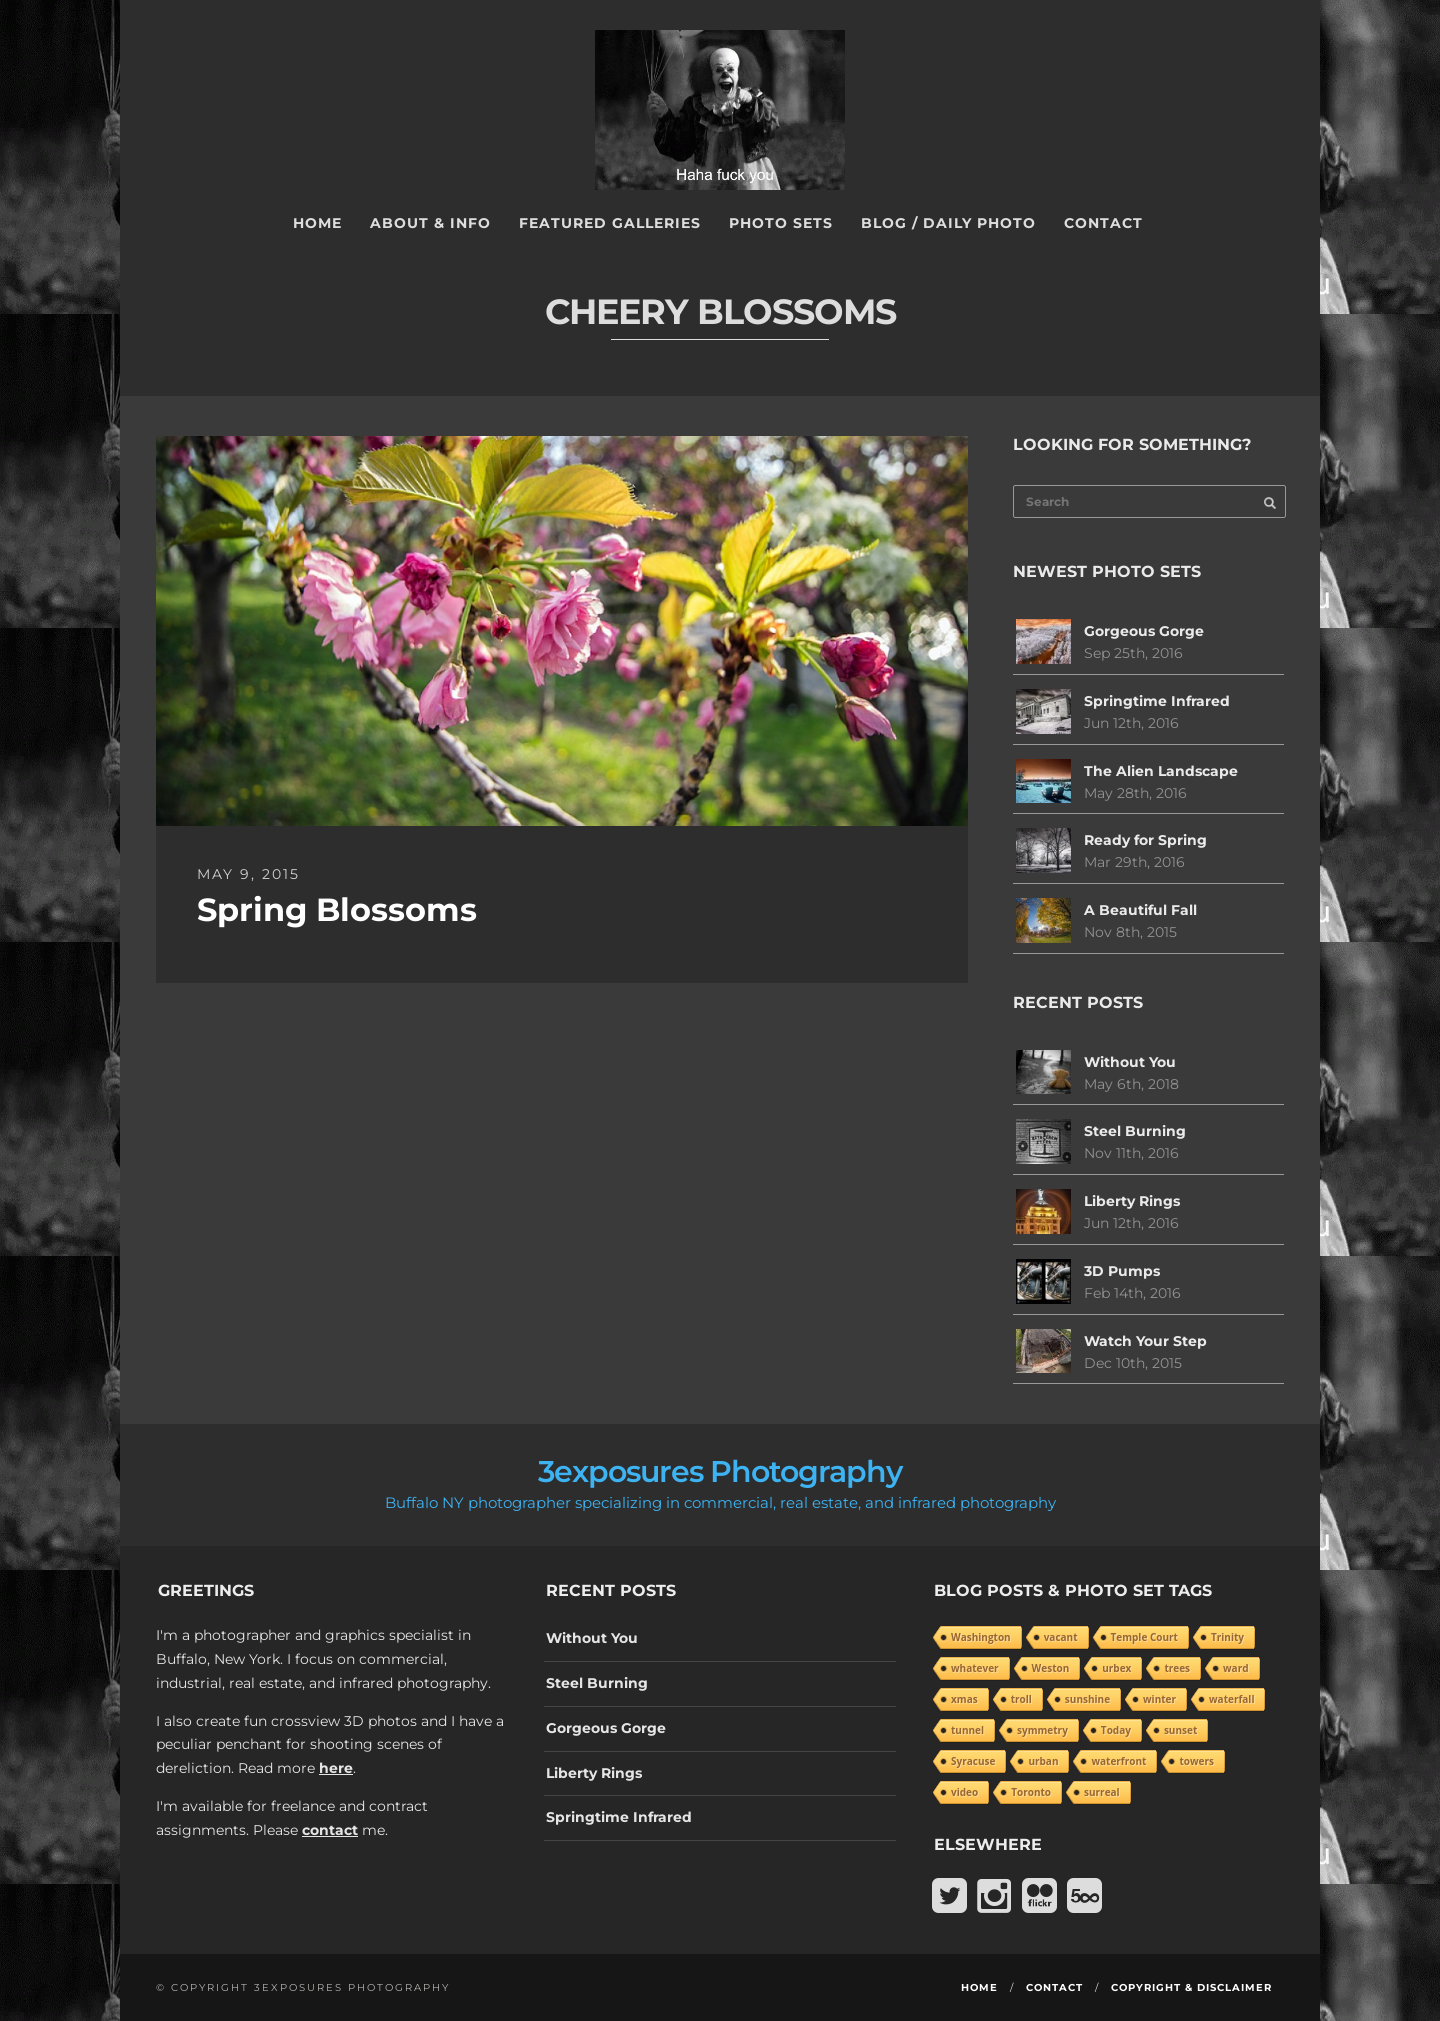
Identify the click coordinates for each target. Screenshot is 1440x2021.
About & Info (430, 223)
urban (1043, 1761)
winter (1159, 1699)
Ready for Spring (1145, 840)
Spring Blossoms (337, 909)
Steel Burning (1135, 1131)
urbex (1116, 1668)
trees (1177, 1668)
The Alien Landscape (1161, 771)
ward (1235, 1668)
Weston (1051, 1668)
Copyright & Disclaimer (1191, 1987)
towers (1196, 1761)
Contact (1103, 223)
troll (1021, 1699)
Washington (981, 1637)
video (964, 1792)
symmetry (1042, 1730)
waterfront (1118, 1761)
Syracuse (973, 1761)
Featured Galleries (610, 223)
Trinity (1227, 1637)
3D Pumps (1122, 1271)
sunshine (1087, 1699)
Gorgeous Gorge (1144, 631)
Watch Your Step (1145, 1341)
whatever (975, 1668)
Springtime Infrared (1157, 701)
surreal (1102, 1792)
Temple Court (1144, 1637)
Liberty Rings (1132, 1201)
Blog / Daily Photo (948, 223)
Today (1116, 1730)
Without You (1130, 1062)
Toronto (1031, 1792)
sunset (1180, 1730)
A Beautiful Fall (1140, 910)
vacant (1061, 1637)
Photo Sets (781, 223)
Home (317, 223)
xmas (964, 1699)
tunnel (967, 1730)
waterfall (1231, 1699)
